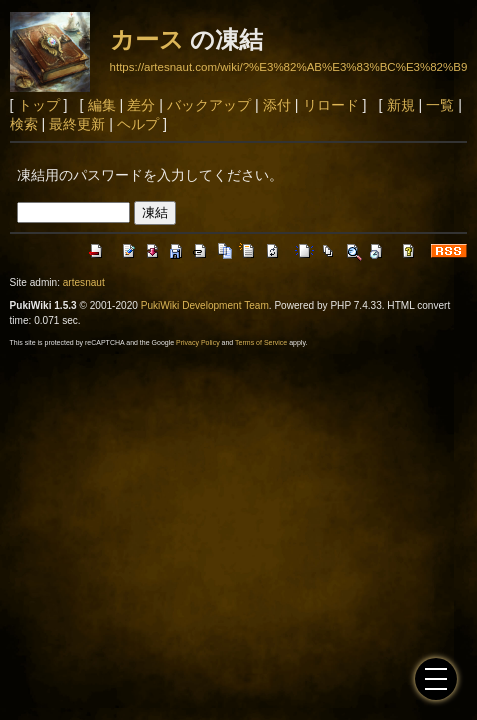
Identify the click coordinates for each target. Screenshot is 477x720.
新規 (401, 105)
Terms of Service (261, 342)
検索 (24, 124)
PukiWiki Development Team (205, 305)
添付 (277, 105)
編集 (102, 105)
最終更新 (77, 124)
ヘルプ (138, 124)
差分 (141, 105)
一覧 (440, 105)
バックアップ (209, 105)
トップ (39, 105)
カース (147, 39)
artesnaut (84, 282)
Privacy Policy (198, 342)
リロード (331, 105)
